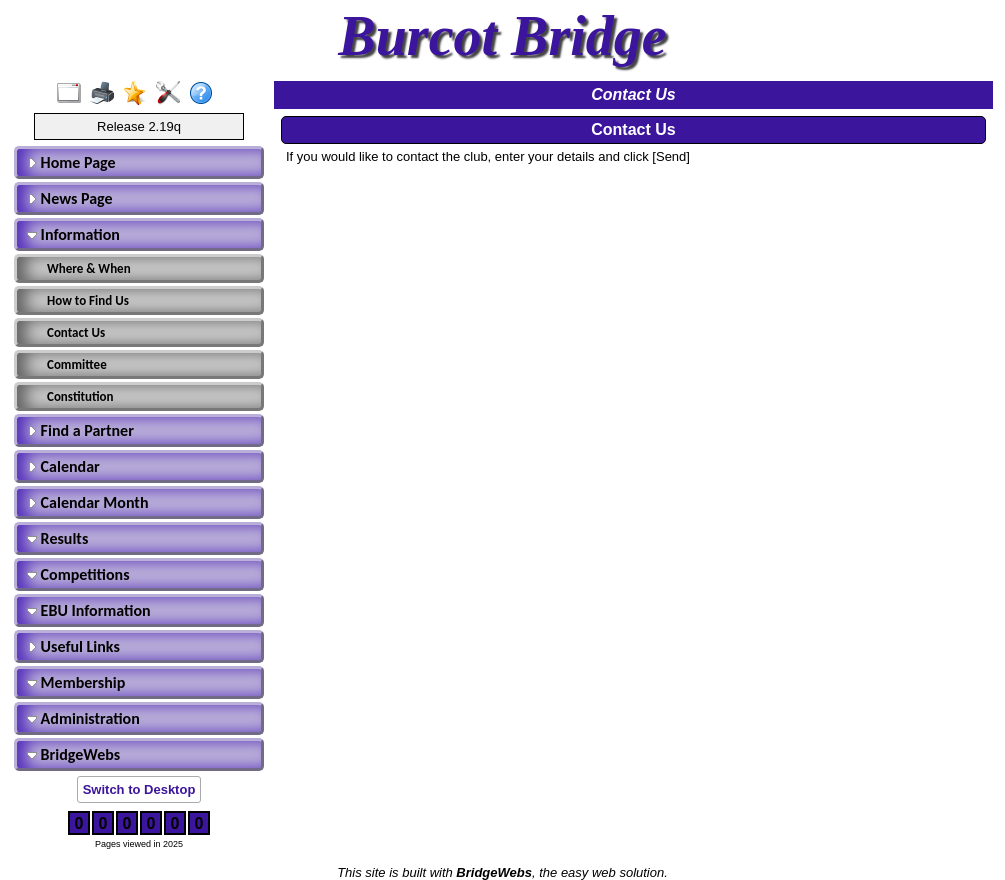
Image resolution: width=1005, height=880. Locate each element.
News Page (70, 198)
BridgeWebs (73, 754)
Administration (83, 718)
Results (57, 538)
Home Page (71, 162)
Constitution (80, 396)
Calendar (63, 466)
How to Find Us (88, 300)
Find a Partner (80, 430)
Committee (77, 364)
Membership (76, 682)
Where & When (89, 268)
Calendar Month (88, 502)
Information (73, 234)
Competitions (78, 574)
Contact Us (76, 332)
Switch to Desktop (139, 789)
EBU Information (89, 610)
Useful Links (73, 646)
